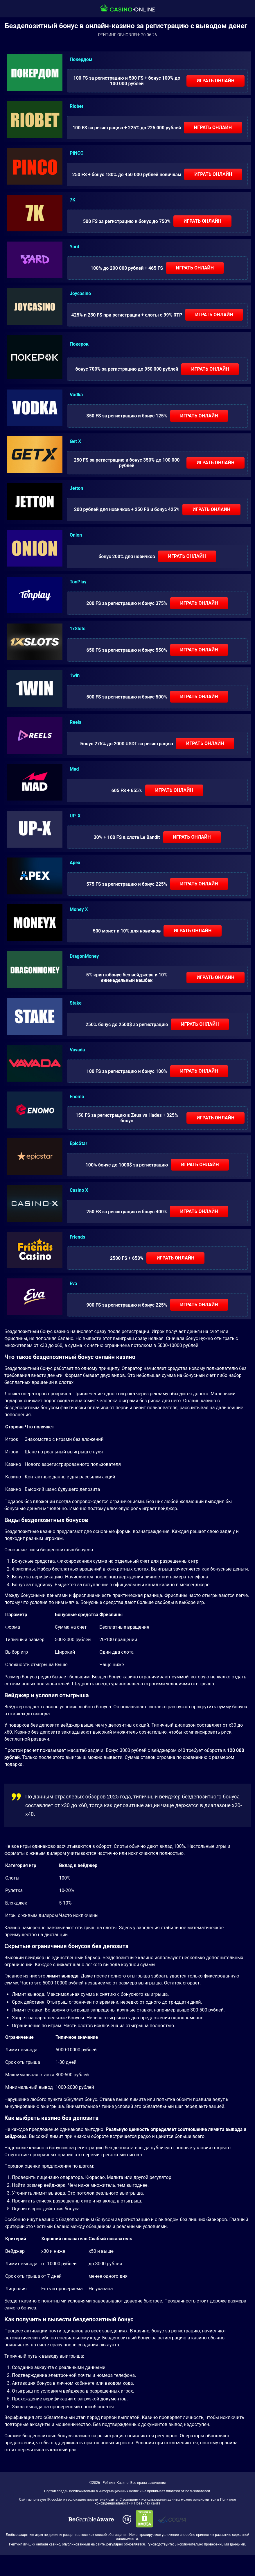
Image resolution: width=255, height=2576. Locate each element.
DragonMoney (84, 956)
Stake (76, 1003)
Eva (73, 1283)
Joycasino (80, 293)
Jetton (76, 488)
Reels (75, 722)
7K (72, 200)
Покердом (81, 59)
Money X (79, 909)
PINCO (77, 153)
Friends (77, 1237)
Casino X (79, 1190)
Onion (76, 535)
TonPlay (78, 582)
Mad (74, 769)
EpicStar (78, 1143)
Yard (74, 246)
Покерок (79, 344)
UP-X (75, 816)
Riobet (76, 106)
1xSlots (77, 628)
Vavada (77, 1050)
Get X (75, 441)
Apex (75, 862)
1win (75, 675)
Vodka (76, 394)
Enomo (77, 1096)
